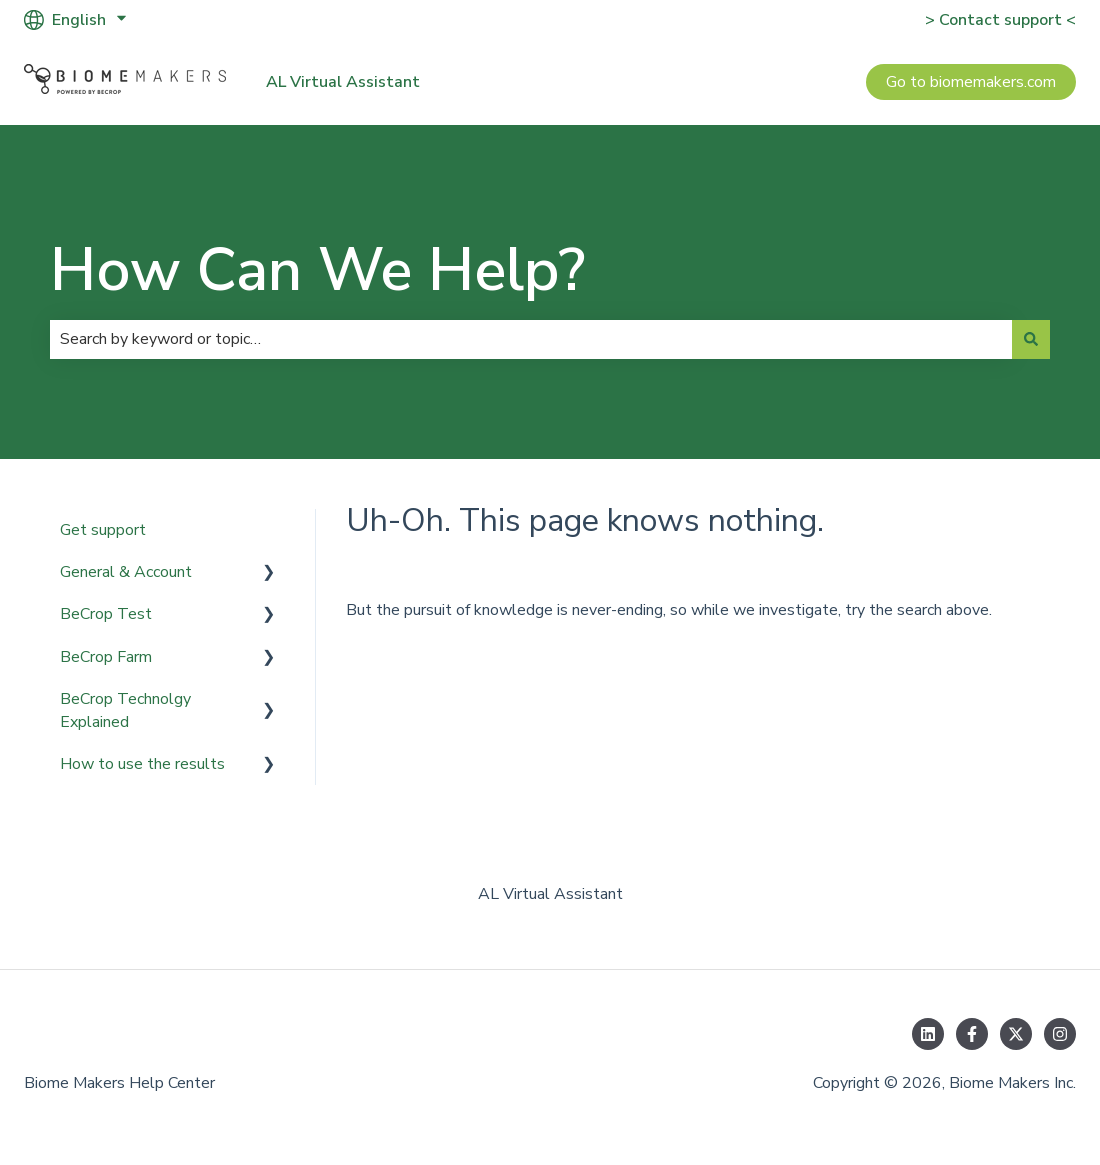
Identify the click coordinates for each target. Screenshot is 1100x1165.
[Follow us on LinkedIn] (928, 1034)
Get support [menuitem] (103, 530)
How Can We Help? (317, 270)
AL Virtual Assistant (343, 82)
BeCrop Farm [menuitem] (106, 657)
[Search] (1031, 339)
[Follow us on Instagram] (1060, 1034)
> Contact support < (1000, 20)
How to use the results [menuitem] (142, 764)
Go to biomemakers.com (971, 82)
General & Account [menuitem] (126, 572)
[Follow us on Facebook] (972, 1034)
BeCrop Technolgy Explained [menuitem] (125, 710)
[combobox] (531, 339)
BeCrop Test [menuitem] (106, 614)
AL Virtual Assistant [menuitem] (550, 894)
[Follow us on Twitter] (1016, 1034)
